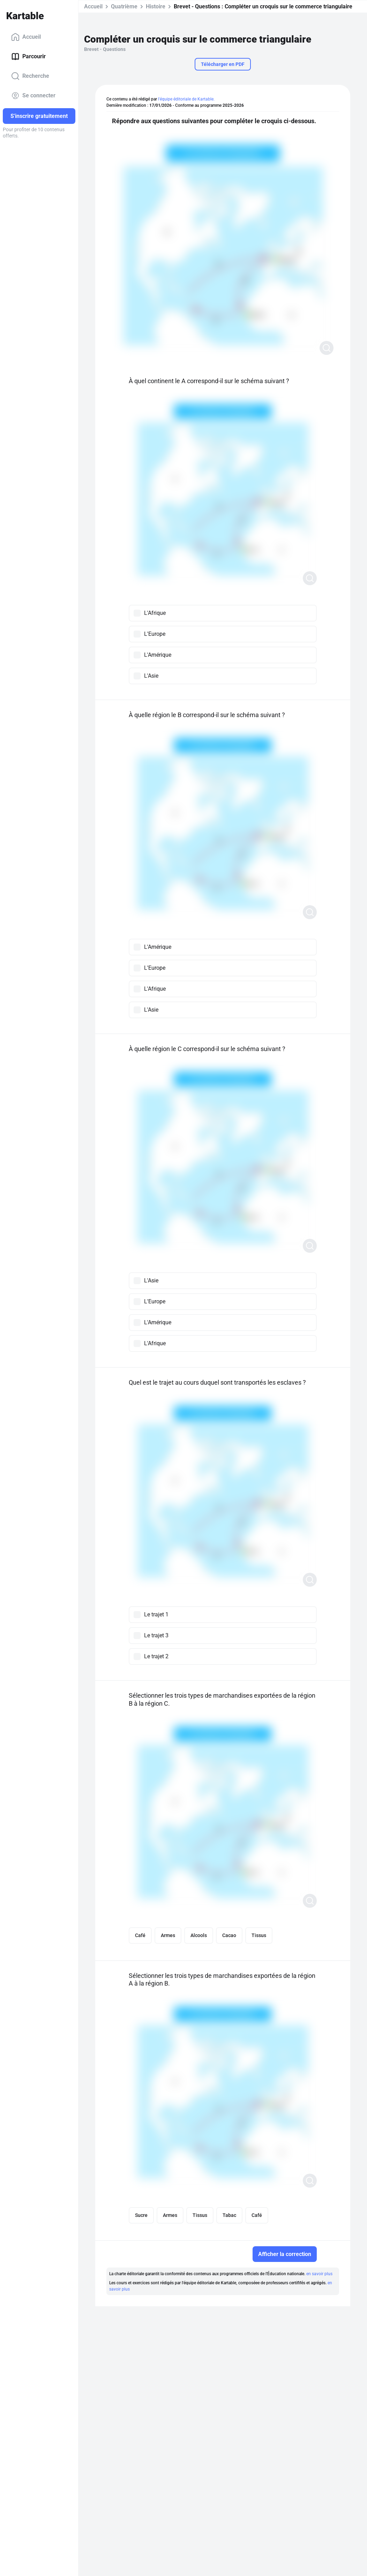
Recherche (30, 76)
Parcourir (28, 56)
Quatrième (124, 6)
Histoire (155, 6)
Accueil (26, 37)
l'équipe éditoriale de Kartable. (186, 99)
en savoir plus (319, 2273)
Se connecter (33, 95)
